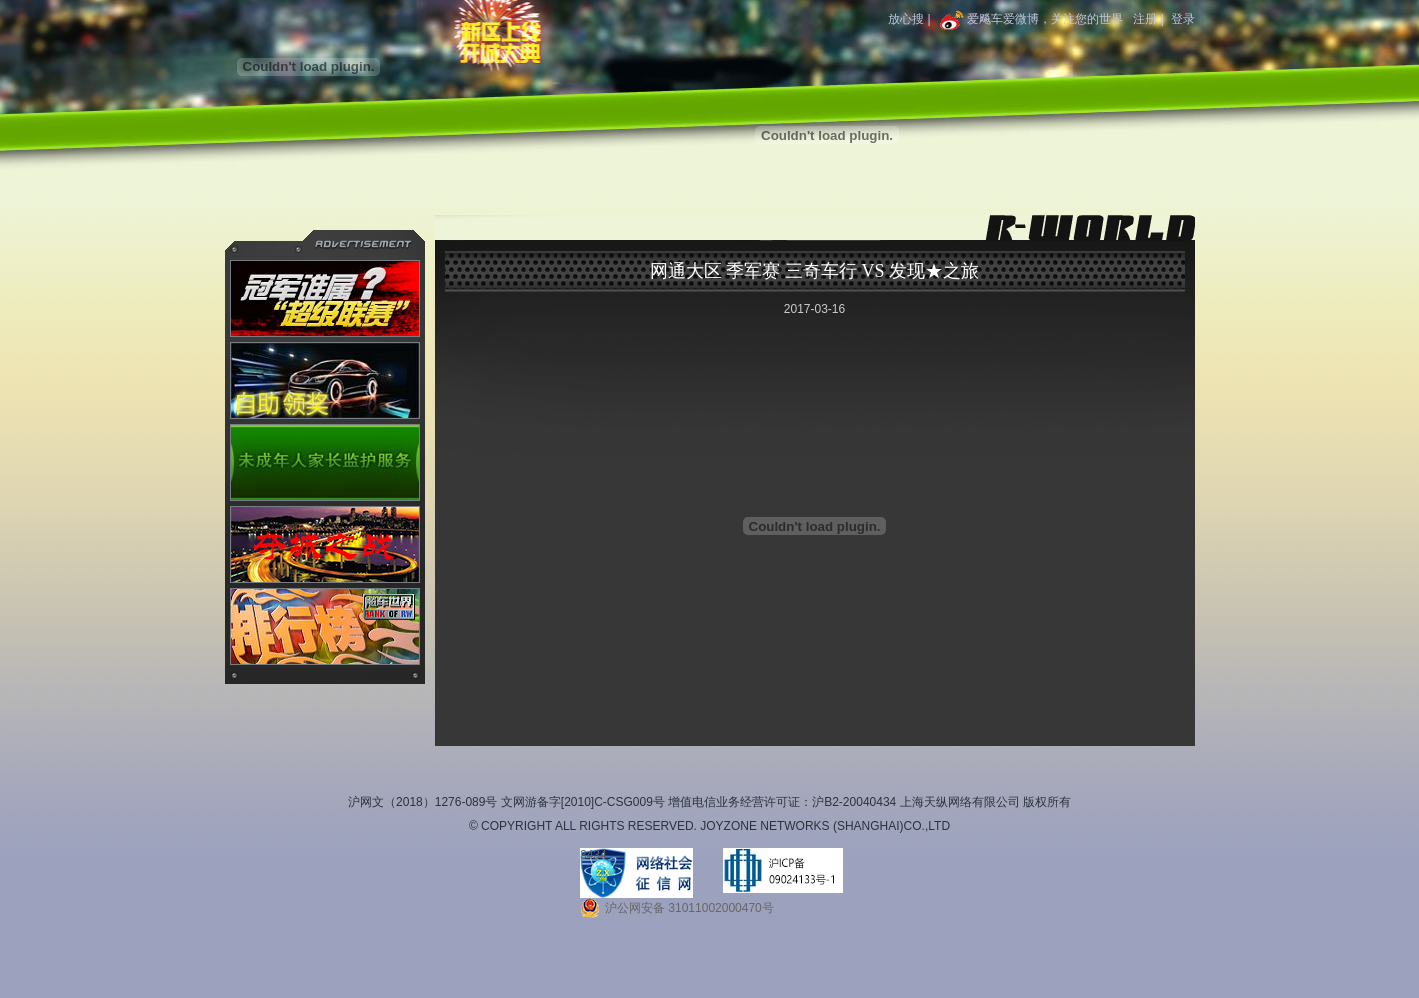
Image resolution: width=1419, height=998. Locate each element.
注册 (1145, 19)
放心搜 (906, 19)
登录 (1183, 19)
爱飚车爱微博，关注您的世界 (1030, 19)
